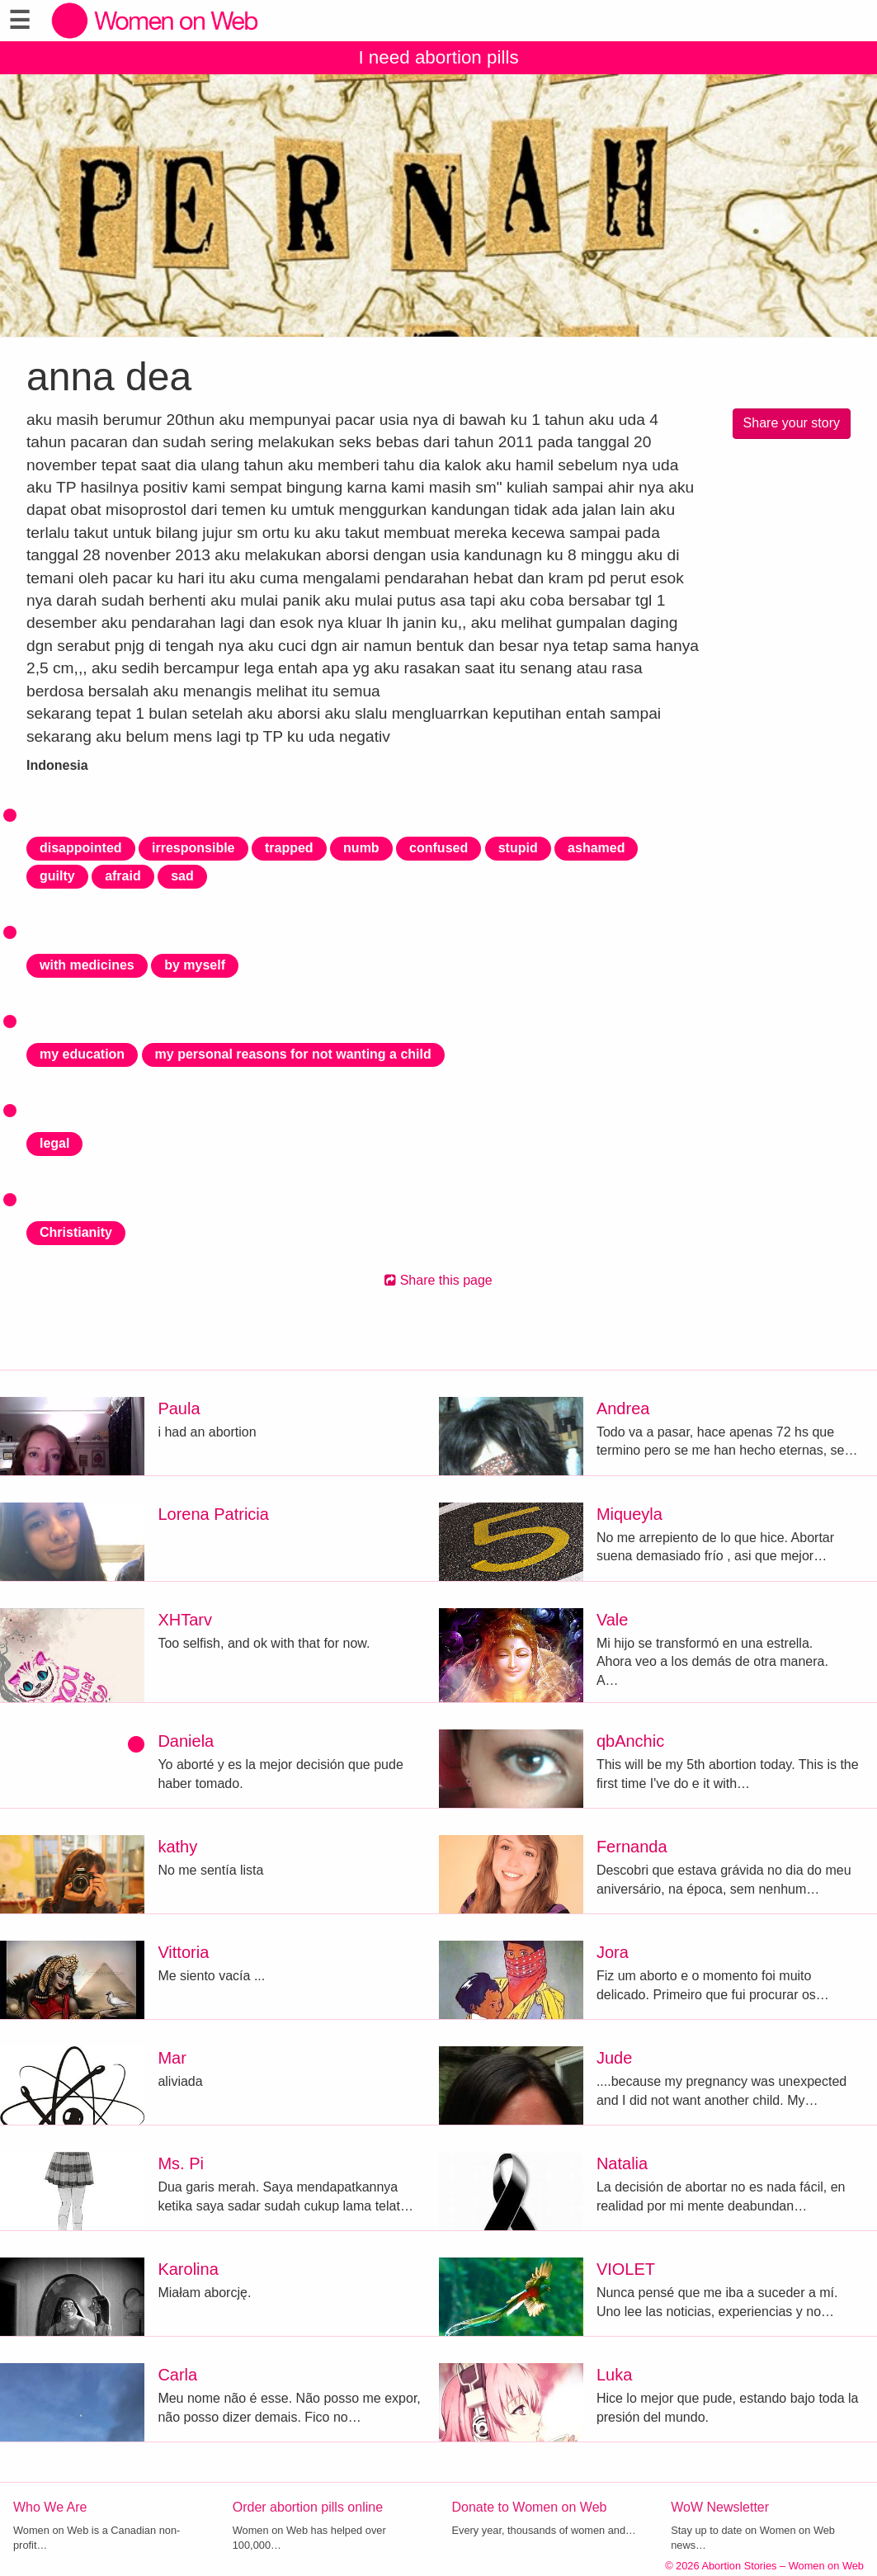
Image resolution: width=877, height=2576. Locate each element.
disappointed (81, 848)
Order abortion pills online (308, 2507)
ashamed (596, 848)
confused (438, 848)
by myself (194, 965)
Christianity (76, 1232)
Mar (172, 2058)
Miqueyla (629, 1514)
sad (182, 876)
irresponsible (193, 848)
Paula (179, 1408)
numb (361, 848)
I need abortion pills (438, 57)
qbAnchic (630, 1741)
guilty (57, 876)
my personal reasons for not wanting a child (293, 1054)
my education (82, 1054)
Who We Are (50, 2507)
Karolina (188, 2269)
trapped (289, 848)
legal (54, 1143)
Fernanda (631, 1847)
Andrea (623, 1408)
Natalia (622, 2163)
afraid (123, 876)
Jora (612, 1952)
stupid (518, 848)
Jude (614, 2058)
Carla (177, 2375)
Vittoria (183, 1952)
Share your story (791, 423)
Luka (614, 2375)
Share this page (438, 1280)
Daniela (186, 1741)
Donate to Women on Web (529, 2507)
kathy (177, 1847)
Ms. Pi (181, 2163)
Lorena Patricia (213, 1514)
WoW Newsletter (720, 2507)
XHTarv (185, 1620)
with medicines (87, 965)
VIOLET (625, 2269)
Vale (612, 1620)
